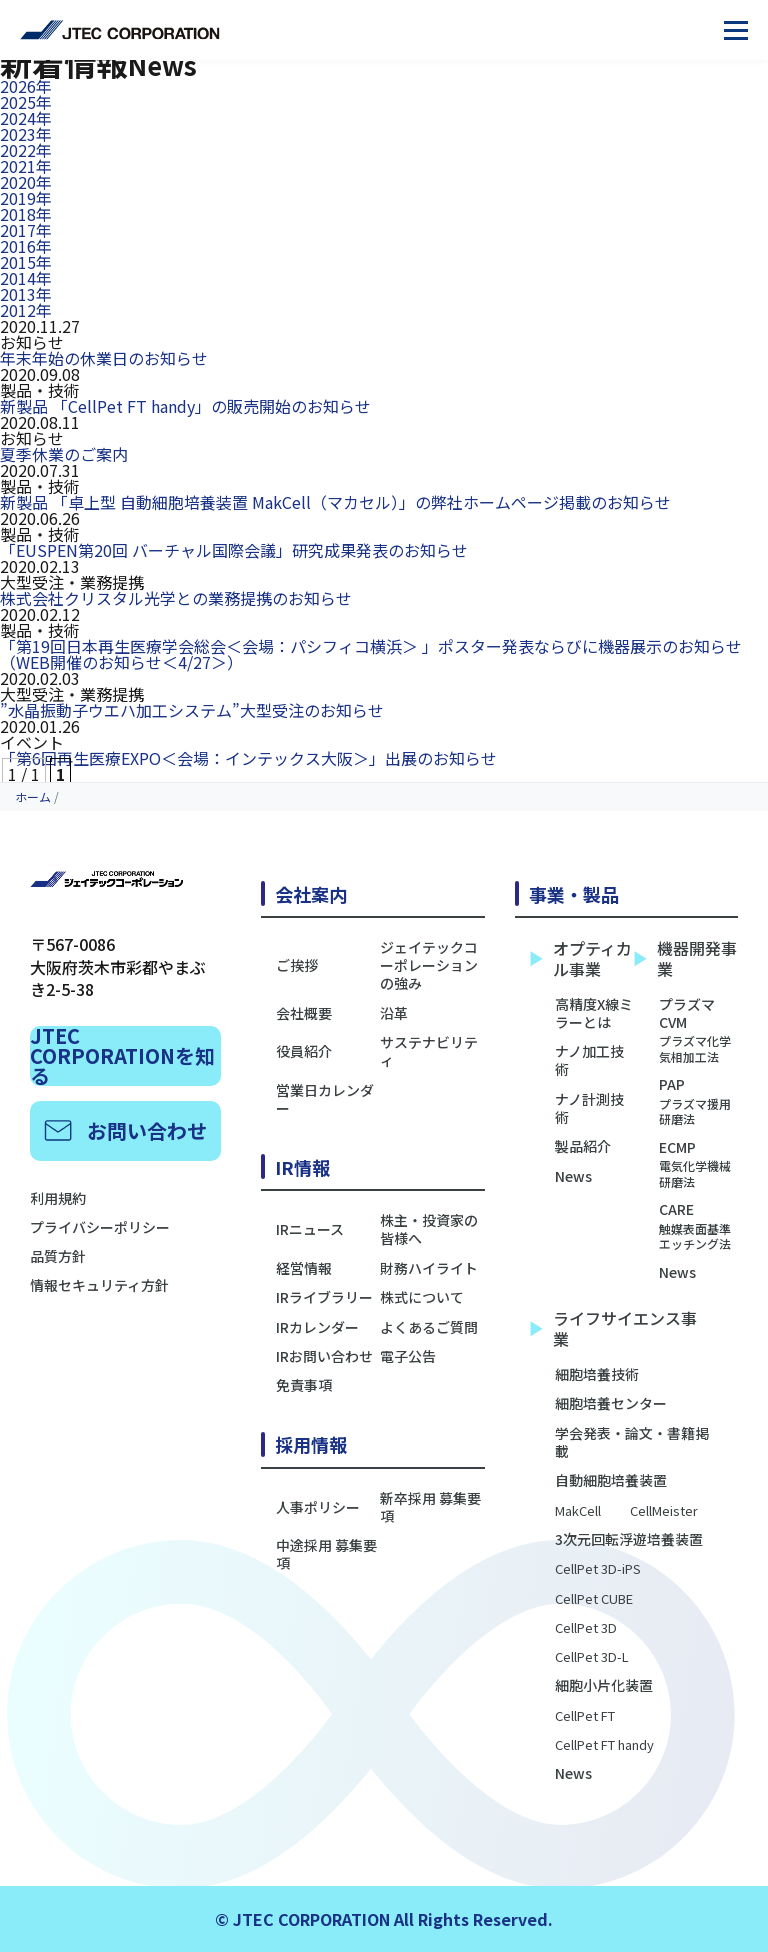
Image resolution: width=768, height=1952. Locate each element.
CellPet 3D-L (592, 1657)
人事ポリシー (318, 1507)
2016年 (26, 246)
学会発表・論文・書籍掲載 (632, 1442)
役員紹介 (304, 1051)
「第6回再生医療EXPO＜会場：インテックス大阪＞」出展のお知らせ (248, 758)
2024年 (26, 118)
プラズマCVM (698, 1030)
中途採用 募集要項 (326, 1554)
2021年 (26, 166)
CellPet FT (585, 1716)
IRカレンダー (317, 1327)
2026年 (26, 86)
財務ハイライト (429, 1268)
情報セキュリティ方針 (99, 1285)
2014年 (26, 278)
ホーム (33, 796)
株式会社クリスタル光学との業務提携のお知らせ (176, 598)
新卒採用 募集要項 (430, 1507)
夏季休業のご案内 (64, 454)
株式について (422, 1297)
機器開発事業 (685, 959)
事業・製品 (574, 894)
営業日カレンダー (325, 1099)
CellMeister (664, 1511)
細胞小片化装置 (604, 1685)
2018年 (26, 214)
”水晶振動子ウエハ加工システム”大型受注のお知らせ (192, 710)
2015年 (26, 262)
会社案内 (311, 894)
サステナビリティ (429, 1051)
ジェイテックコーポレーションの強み (429, 965)
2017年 (26, 230)
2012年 (26, 310)
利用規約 (58, 1198)
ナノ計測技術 (589, 1108)
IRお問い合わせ (324, 1356)
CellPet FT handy (604, 1745)
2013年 (26, 294)
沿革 (394, 1013)
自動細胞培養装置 (611, 1480)
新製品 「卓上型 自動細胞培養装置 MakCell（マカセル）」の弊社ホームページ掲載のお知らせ (335, 502)
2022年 (26, 150)
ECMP (698, 1163)
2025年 (26, 102)
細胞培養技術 (597, 1374)
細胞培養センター (611, 1403)
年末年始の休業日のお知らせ (104, 358)
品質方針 (58, 1256)
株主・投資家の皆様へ (429, 1229)
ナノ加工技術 (589, 1060)
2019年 (26, 198)
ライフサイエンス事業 (613, 1329)
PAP (698, 1100)
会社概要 (304, 1013)
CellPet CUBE (594, 1599)
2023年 (26, 134)
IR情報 (302, 1167)
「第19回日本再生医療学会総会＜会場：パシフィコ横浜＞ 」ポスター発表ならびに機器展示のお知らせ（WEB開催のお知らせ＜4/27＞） (371, 654)
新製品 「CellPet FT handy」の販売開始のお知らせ (185, 406)
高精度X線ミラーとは (594, 1013)
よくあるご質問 (429, 1327)
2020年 (26, 182)
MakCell (578, 1511)
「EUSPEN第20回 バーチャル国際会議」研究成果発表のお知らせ (234, 550)
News (573, 1176)
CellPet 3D (586, 1628)
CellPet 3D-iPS (598, 1569)
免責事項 (304, 1385)
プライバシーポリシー (100, 1227)
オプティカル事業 (581, 959)
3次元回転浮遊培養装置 (629, 1539)
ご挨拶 (297, 965)
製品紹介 (583, 1146)
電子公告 (408, 1356)
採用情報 (311, 1444)
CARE (698, 1225)
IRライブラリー (324, 1297)
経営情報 (304, 1268)
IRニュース (310, 1229)
